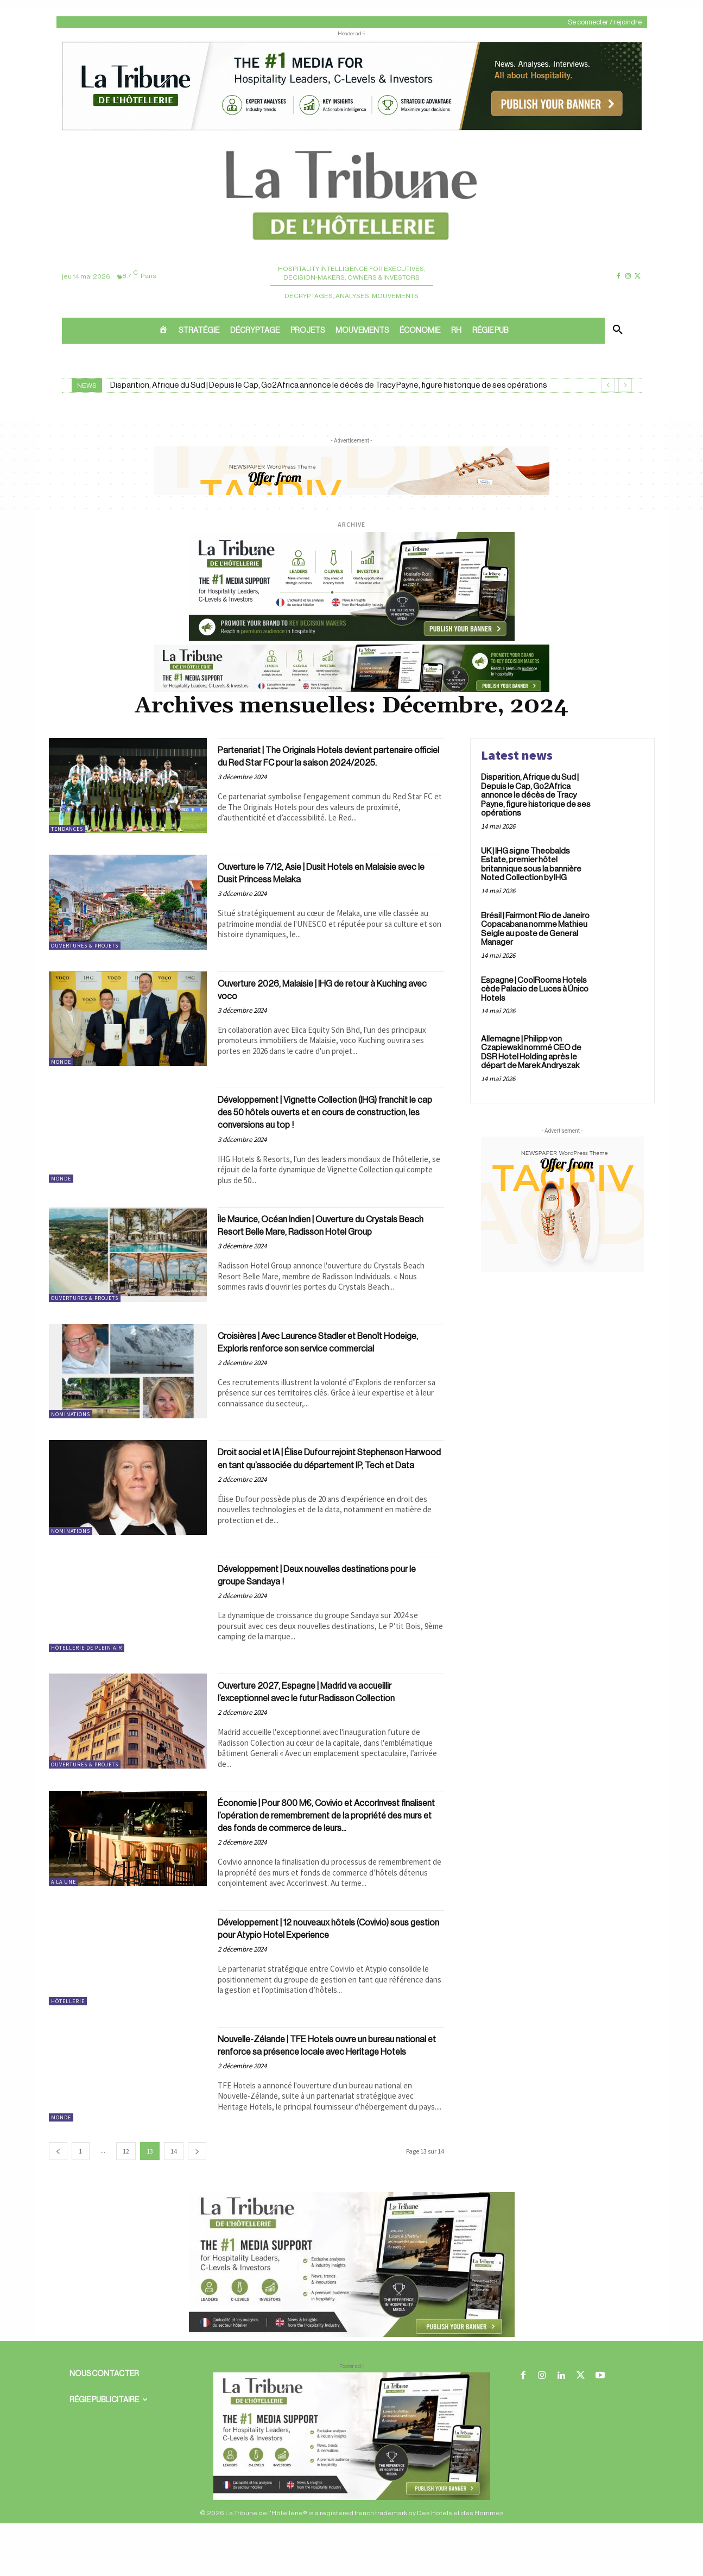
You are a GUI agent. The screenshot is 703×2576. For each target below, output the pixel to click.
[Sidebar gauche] (352, 2387)
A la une (63, 1914)
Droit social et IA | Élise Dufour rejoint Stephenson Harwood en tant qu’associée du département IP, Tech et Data (327, 1480)
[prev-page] (58, 2204)
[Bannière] (351, 689)
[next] (625, 385)
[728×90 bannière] (351, 2489)
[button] (618, 331)
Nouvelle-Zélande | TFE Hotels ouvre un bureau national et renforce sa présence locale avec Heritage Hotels (315, 2100)
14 (173, 2204)
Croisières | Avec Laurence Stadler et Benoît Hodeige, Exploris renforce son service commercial (325, 1359)
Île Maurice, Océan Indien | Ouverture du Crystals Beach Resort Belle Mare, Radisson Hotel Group (324, 1238)
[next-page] (197, 2204)
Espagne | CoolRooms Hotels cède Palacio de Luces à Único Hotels (534, 989)
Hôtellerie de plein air (86, 1666)
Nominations (70, 1425)
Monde (61, 1066)
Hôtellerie (68, 2049)
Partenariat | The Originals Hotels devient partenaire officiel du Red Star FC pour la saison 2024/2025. (317, 763)
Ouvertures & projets (84, 950)
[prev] (608, 385)
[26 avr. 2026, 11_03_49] (352, 638)
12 (126, 2204)
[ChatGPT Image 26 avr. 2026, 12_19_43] (352, 129)
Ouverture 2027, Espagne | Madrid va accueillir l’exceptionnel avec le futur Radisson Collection (328, 1718)
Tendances (67, 828)
